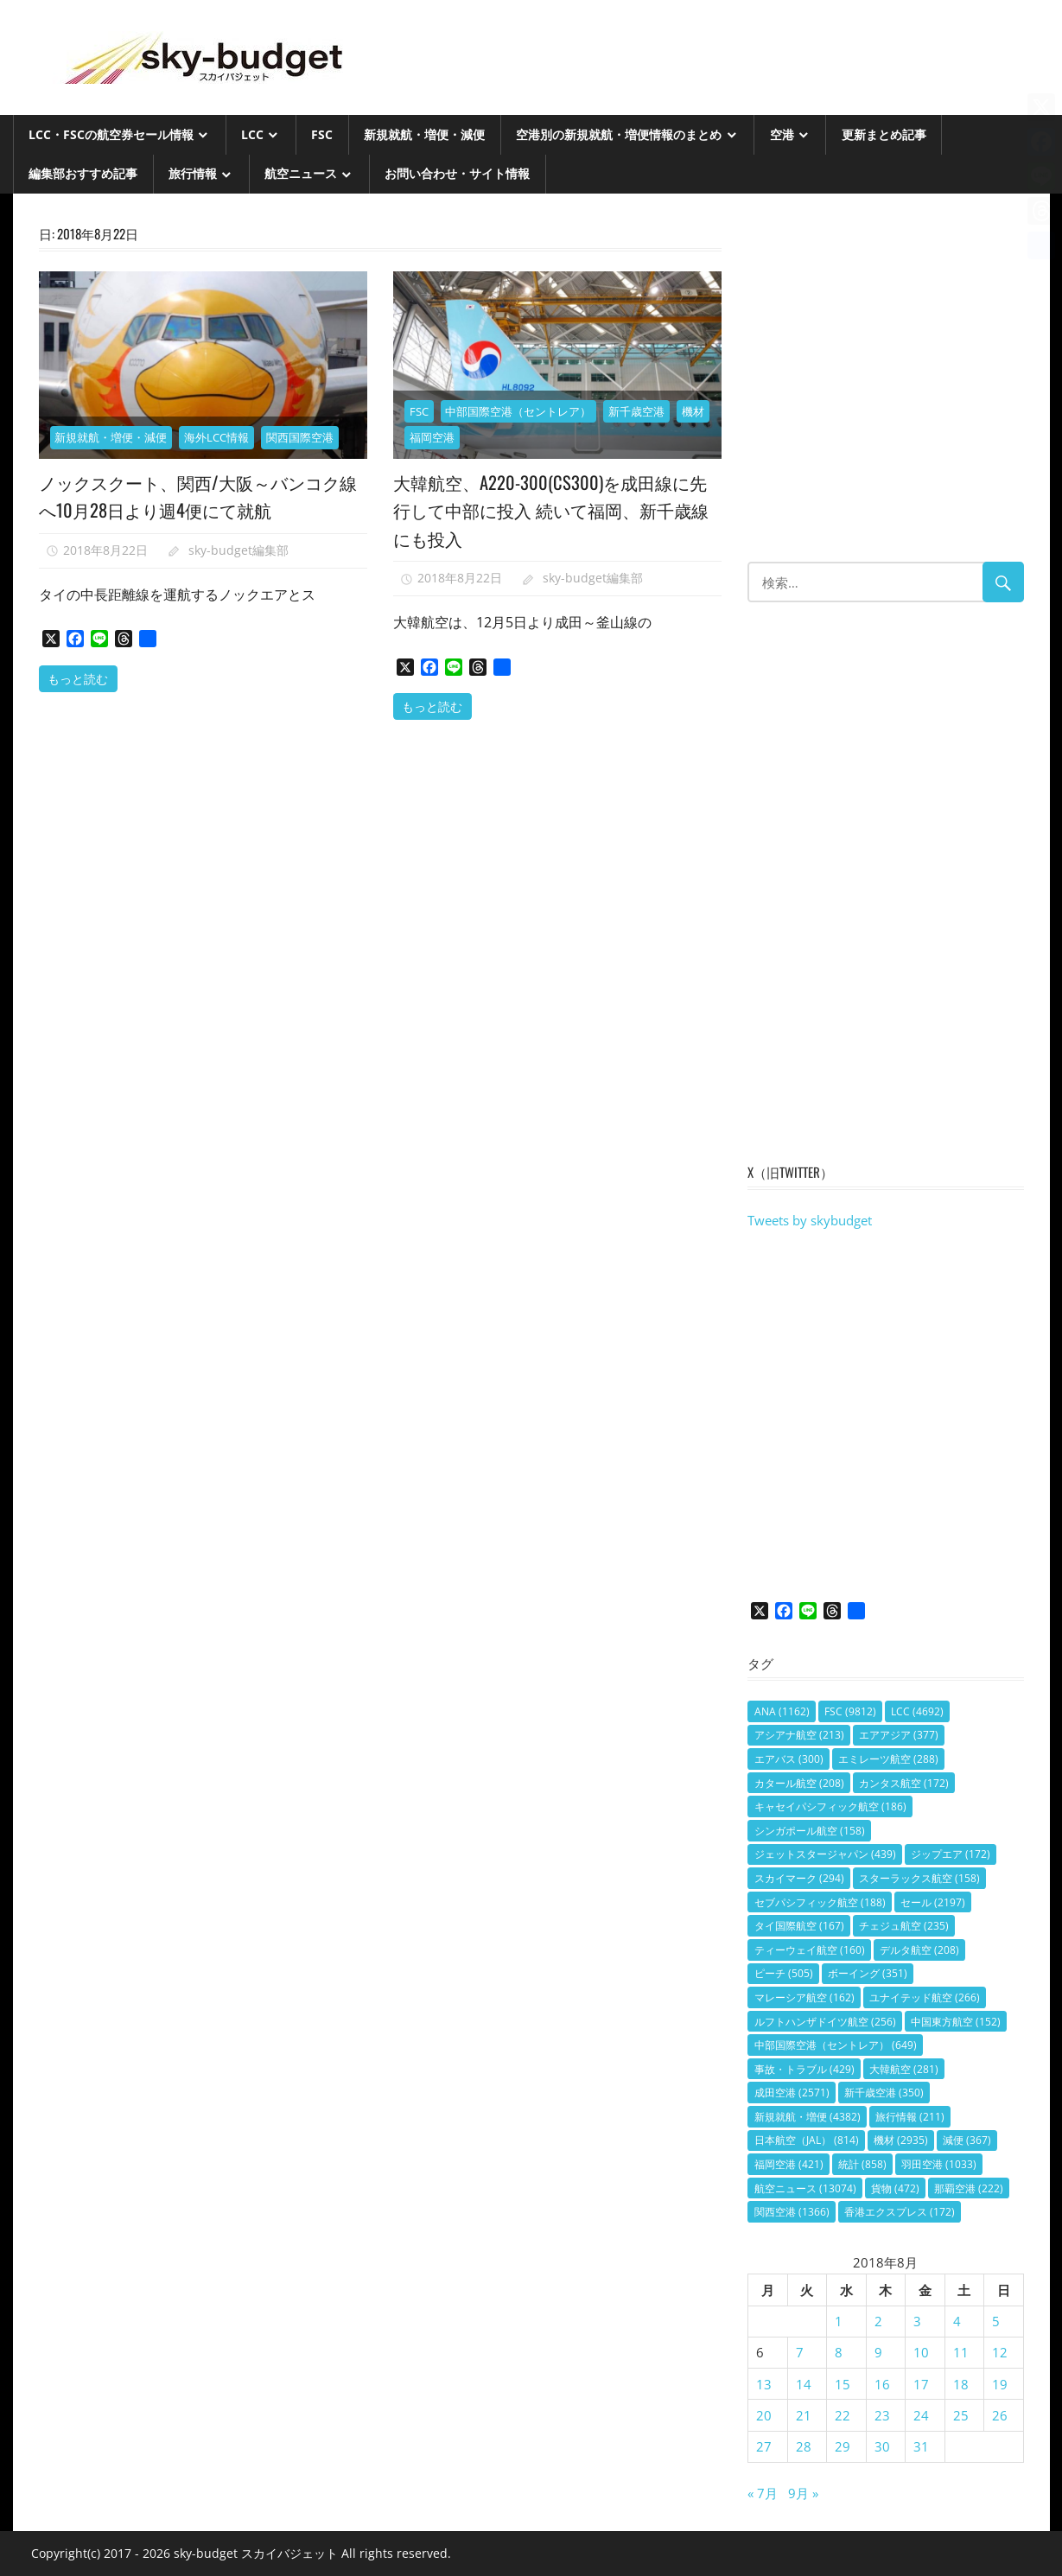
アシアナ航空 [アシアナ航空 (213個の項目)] (799, 1734)
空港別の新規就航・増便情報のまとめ (619, 134)
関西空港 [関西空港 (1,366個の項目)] (792, 2211)
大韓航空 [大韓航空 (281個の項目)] (903, 2069)
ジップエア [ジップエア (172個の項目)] (950, 1854)
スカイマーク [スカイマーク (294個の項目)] (799, 1878)
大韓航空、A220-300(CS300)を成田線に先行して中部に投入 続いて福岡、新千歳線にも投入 (554, 509)
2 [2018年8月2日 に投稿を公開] (878, 2321)
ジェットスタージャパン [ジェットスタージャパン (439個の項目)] (825, 1854)
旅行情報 (193, 173)
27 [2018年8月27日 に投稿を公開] (764, 2446)
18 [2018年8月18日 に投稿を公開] (961, 2384)
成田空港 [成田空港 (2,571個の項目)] (792, 2092)
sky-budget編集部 (238, 550)
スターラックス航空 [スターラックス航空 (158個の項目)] (919, 1878)
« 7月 (762, 2493)
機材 (693, 411)
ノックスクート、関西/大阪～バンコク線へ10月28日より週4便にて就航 (198, 495)
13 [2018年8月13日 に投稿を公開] (764, 2384)
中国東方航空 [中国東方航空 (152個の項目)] (956, 2021)
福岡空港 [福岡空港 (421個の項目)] (789, 2164)
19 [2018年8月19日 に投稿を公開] (1000, 2384)
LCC (252, 134)
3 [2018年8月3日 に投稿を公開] (917, 2321)
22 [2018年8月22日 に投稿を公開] (842, 2415)
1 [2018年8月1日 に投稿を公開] (839, 2321)
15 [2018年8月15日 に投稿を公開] (842, 2384)
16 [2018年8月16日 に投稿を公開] (882, 2384)
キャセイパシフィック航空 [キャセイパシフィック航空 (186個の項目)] (830, 1806)
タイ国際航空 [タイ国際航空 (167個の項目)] (799, 1925)
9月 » (803, 2493)
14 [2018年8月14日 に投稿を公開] (803, 2384)
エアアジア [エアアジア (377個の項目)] (898, 1734)
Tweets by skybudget (809, 1220)
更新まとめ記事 (884, 134)
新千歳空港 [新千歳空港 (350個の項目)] (884, 2092)
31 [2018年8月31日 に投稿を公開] (921, 2446)
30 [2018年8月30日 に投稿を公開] (882, 2446)
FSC (322, 134)
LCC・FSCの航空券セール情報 (111, 134)
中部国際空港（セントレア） (518, 411)
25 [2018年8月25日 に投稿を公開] (961, 2415)
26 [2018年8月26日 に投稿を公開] (1000, 2415)
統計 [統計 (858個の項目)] (862, 2164)
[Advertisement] (885, 386)
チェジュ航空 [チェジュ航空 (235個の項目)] (904, 1925)
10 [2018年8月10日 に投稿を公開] (921, 2352)
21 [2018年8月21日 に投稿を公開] (803, 2415)
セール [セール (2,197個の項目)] (932, 1902)
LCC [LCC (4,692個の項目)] (917, 1711)
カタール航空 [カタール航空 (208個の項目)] (799, 1783)
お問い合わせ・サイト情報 (457, 173)
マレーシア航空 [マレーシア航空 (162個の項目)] (804, 1997)
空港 (782, 134)
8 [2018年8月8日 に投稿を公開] (839, 2352)
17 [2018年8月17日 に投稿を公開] (921, 2384)
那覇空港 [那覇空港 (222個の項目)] (968, 2188)
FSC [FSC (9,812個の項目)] (850, 1711)
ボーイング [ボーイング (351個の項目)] (867, 1973)
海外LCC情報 (216, 437)
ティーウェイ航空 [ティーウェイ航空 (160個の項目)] (809, 1950)
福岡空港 (432, 437)
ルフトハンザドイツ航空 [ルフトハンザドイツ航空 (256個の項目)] (825, 2021)
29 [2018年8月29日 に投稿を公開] (842, 2446)
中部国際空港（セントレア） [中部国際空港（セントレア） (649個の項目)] (835, 2045)
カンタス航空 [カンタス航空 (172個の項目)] (904, 1783)
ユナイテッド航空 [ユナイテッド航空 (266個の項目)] (924, 1997)
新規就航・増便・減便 (424, 134)
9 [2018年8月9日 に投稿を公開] (878, 2352)
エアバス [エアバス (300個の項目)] (789, 1759)
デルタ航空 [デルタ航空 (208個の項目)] (919, 1950)
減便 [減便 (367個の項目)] (967, 2140)
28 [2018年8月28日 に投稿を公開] (803, 2446)
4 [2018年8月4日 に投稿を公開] (957, 2321)
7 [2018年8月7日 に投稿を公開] (800, 2352)
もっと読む (78, 678)
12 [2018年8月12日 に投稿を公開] (1000, 2352)
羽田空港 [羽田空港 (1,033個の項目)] (938, 2164)
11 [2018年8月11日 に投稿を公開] (961, 2352)
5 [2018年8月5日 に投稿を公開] (996, 2321)
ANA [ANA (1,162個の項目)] (782, 1711)
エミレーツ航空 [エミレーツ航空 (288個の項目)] (888, 1759)
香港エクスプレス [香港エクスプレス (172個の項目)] (899, 2211)
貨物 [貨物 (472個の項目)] (895, 2188)
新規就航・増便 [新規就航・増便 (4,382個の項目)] (807, 2116)
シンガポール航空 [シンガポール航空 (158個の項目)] (809, 1830)
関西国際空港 (300, 437)
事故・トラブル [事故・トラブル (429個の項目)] (804, 2069)
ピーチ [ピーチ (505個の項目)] (783, 1973)
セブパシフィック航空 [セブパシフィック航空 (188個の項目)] (820, 1902)
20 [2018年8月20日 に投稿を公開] (764, 2415)
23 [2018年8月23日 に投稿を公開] (882, 2415)
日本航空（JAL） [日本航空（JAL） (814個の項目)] (806, 2140)
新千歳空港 (636, 411)
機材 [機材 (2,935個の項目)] (901, 2140)
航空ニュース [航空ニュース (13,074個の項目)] (805, 2188)
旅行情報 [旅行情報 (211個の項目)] (909, 2116)
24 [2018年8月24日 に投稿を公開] (921, 2415)
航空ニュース (300, 173)
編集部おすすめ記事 (83, 173)
